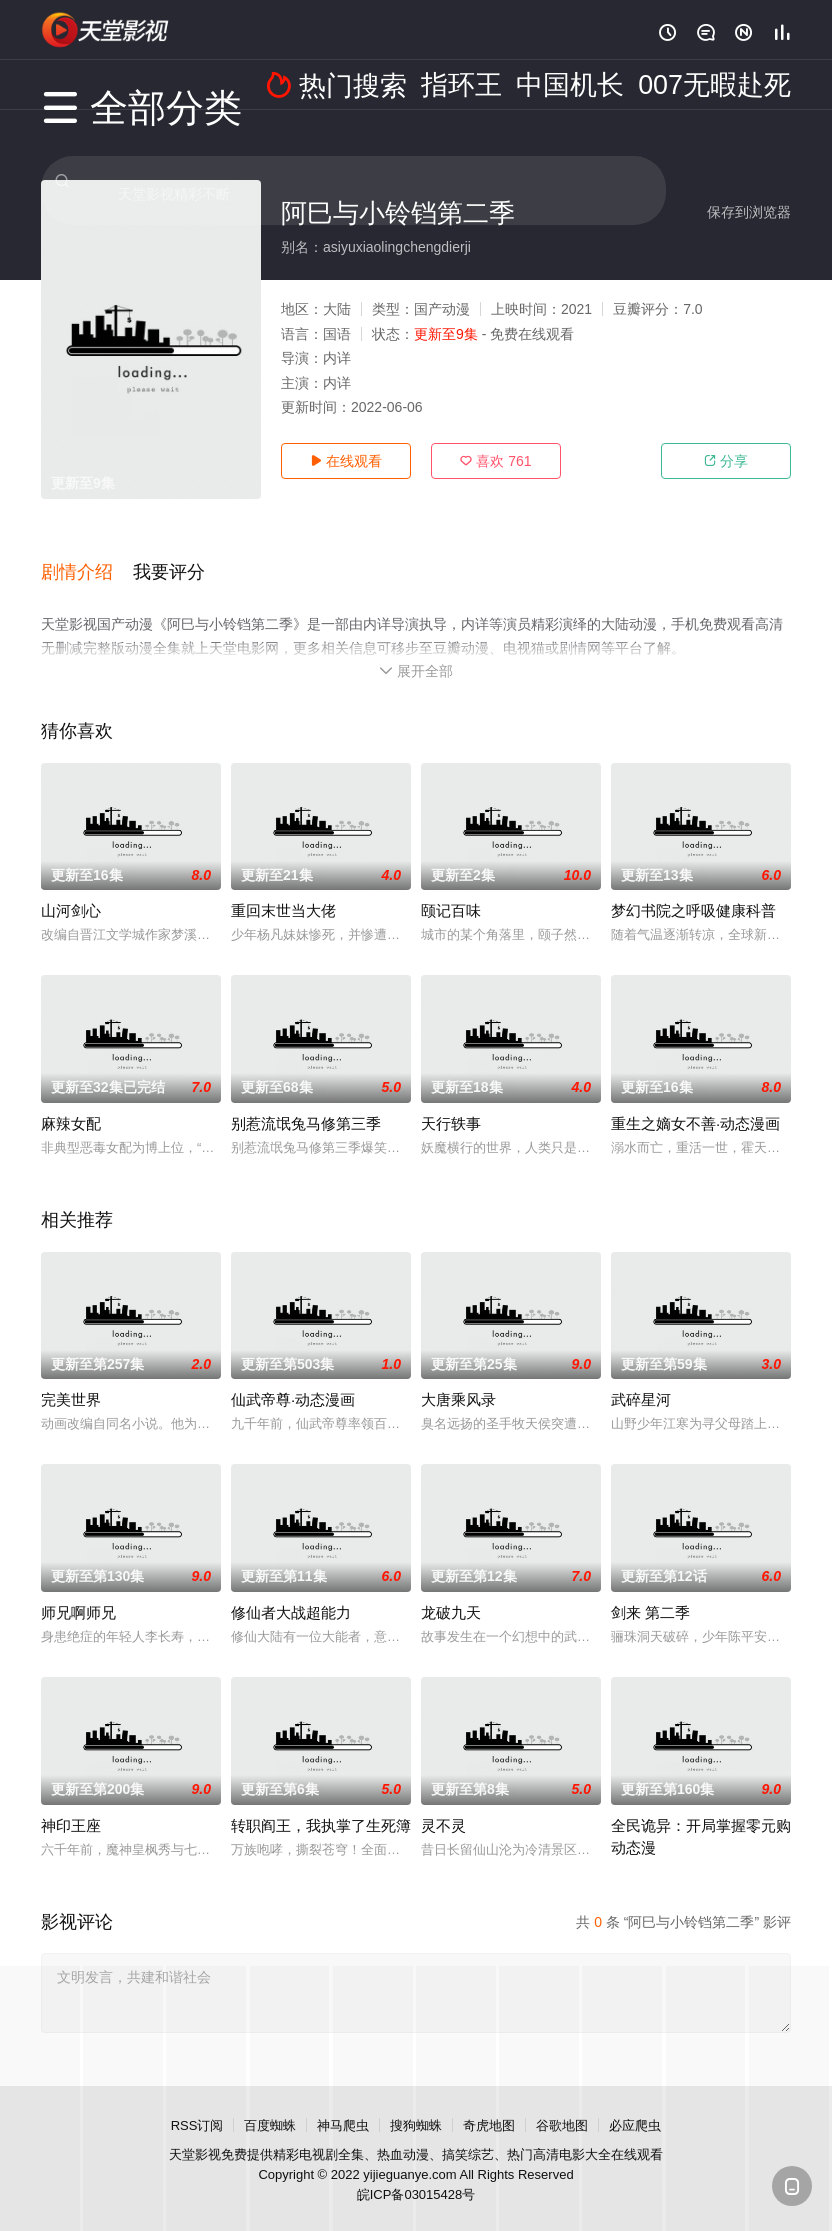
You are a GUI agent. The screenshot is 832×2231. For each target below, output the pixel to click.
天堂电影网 (106, 30)
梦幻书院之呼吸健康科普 (693, 887)
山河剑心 (71, 887)
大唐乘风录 (458, 1376)
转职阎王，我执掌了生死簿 (321, 1802)
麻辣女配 (71, 1100)
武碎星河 (641, 1376)
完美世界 (71, 1376)
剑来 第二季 (650, 1589)
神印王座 (71, 1802)
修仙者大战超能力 (291, 1589)
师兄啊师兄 (78, 1589)
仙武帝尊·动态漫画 (293, 1376)
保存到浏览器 (749, 212)
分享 (726, 461)
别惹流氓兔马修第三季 (306, 1100)
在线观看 (346, 461)
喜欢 (495, 461)
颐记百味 (451, 887)
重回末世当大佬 (283, 887)
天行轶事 (451, 1100)
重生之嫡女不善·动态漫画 (695, 1100)
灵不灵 (443, 1802)
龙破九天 (451, 1589)
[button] (87, 559)
